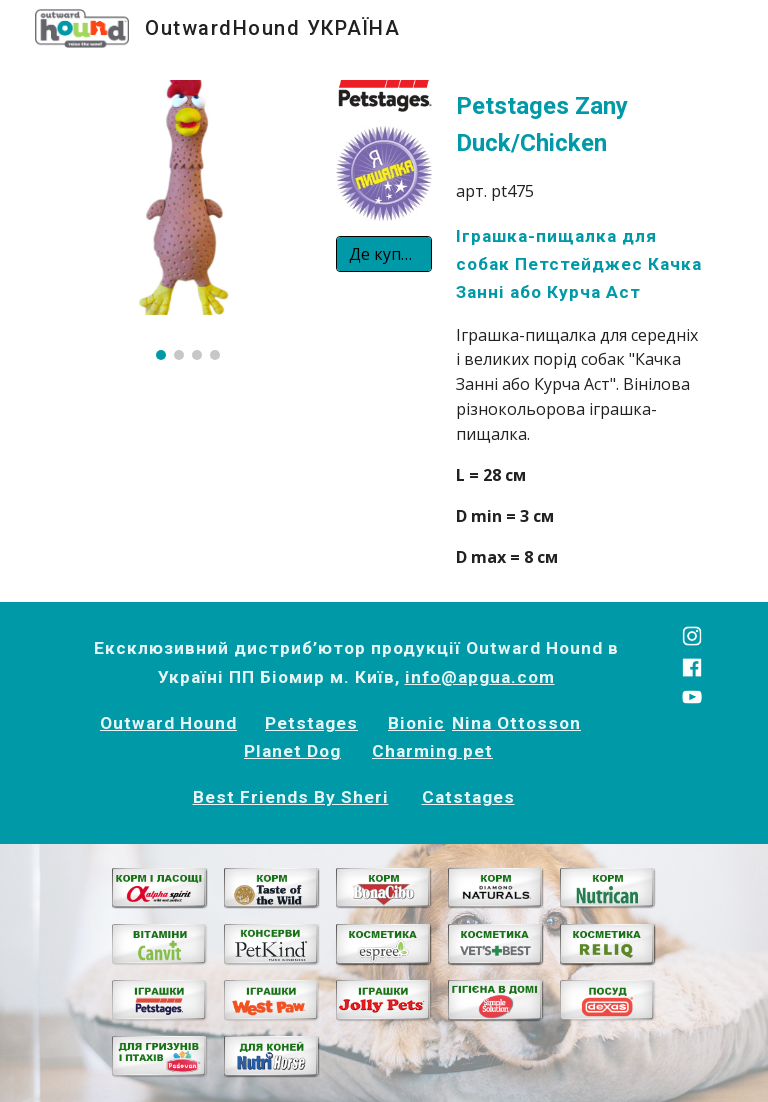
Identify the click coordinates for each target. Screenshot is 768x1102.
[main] (579, 329)
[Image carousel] (187, 220)
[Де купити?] (383, 254)
